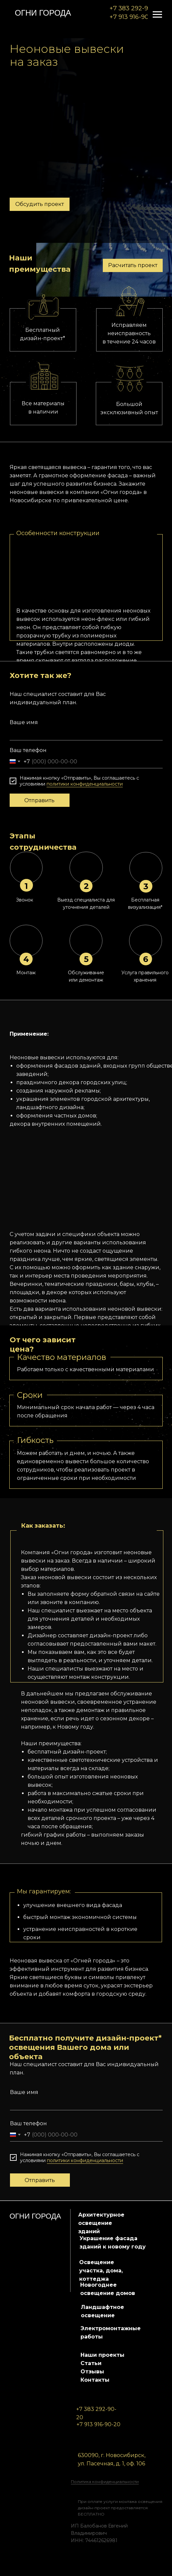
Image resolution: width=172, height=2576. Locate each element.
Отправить (39, 800)
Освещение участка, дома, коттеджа (101, 2270)
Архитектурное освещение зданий (101, 2223)
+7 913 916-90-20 (134, 17)
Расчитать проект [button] (132, 265)
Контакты (95, 2380)
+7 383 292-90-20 (135, 8)
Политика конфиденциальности (105, 2481)
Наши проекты (102, 2355)
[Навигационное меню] (157, 14)
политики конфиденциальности (85, 784)
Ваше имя (24, 722)
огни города (43, 12)
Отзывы (92, 2371)
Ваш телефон (28, 750)
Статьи (91, 2363)
